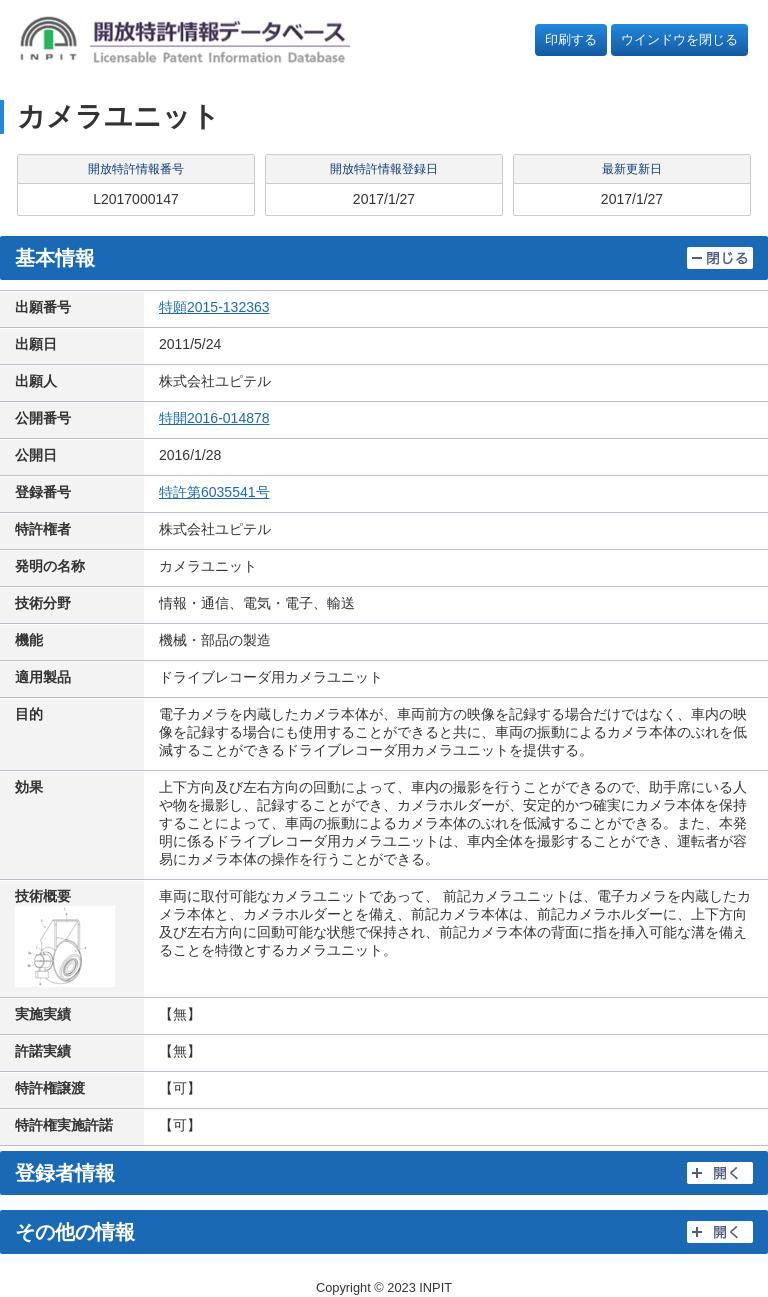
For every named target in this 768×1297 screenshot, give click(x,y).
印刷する (571, 39)
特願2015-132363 (214, 307)
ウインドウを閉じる (679, 39)
